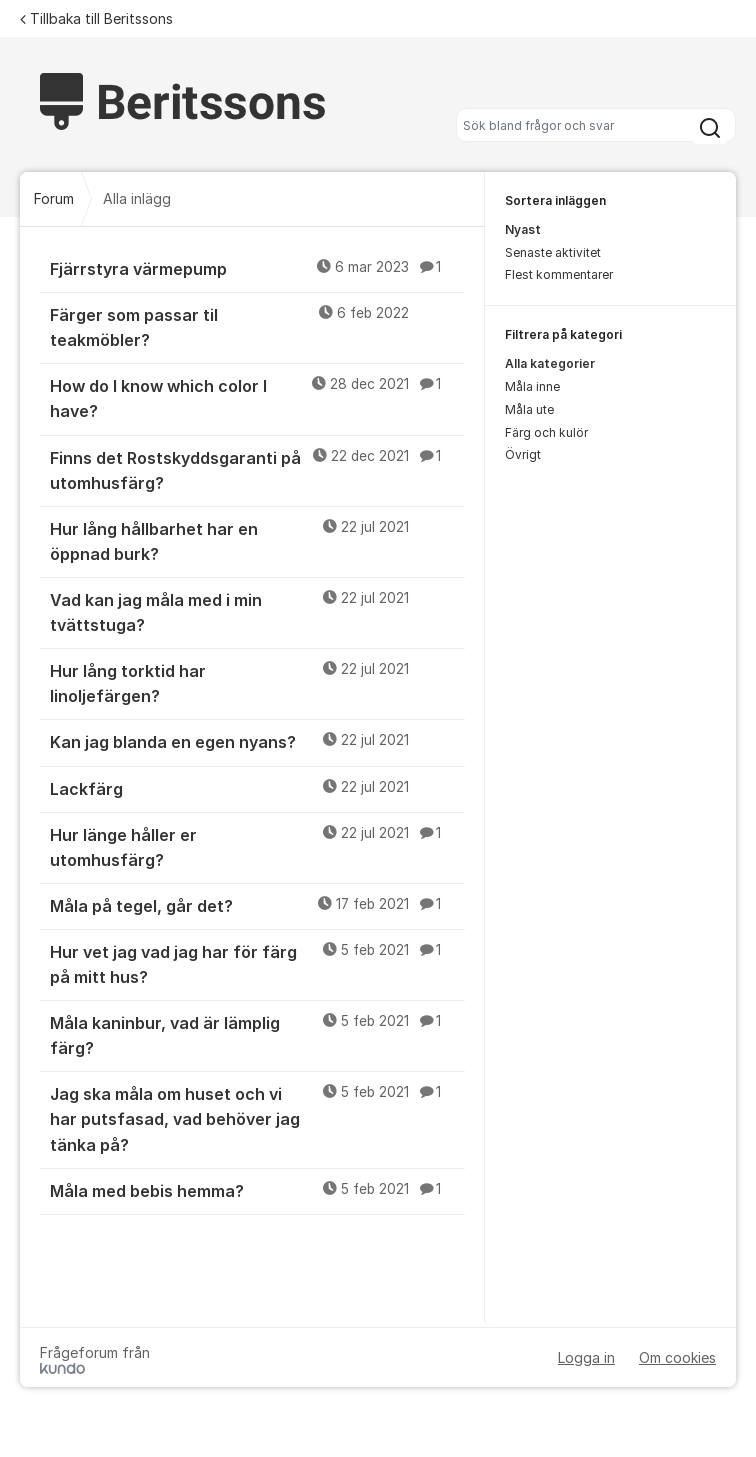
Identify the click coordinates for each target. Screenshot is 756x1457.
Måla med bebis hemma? (257, 1190)
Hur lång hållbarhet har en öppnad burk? (257, 540)
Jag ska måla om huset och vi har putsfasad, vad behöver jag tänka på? (257, 1118)
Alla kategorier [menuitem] (550, 363)
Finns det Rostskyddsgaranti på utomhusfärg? (257, 469)
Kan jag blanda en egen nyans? (257, 741)
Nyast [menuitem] (523, 229)
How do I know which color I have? (257, 397)
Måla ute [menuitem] (529, 409)
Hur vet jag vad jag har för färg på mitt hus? (257, 963)
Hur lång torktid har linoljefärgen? (257, 682)
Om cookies (677, 1357)
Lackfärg (257, 788)
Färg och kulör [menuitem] (546, 432)
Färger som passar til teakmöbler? (257, 326)
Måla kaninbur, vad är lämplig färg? (257, 1034)
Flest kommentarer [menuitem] (559, 274)
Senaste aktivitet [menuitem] (553, 252)
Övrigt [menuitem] (523, 454)
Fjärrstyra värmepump (257, 268)
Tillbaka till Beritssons (96, 18)
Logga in (586, 1357)
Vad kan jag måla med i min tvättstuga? (257, 611)
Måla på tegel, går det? (257, 905)
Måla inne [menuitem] (532, 386)
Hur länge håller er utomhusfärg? (257, 846)
